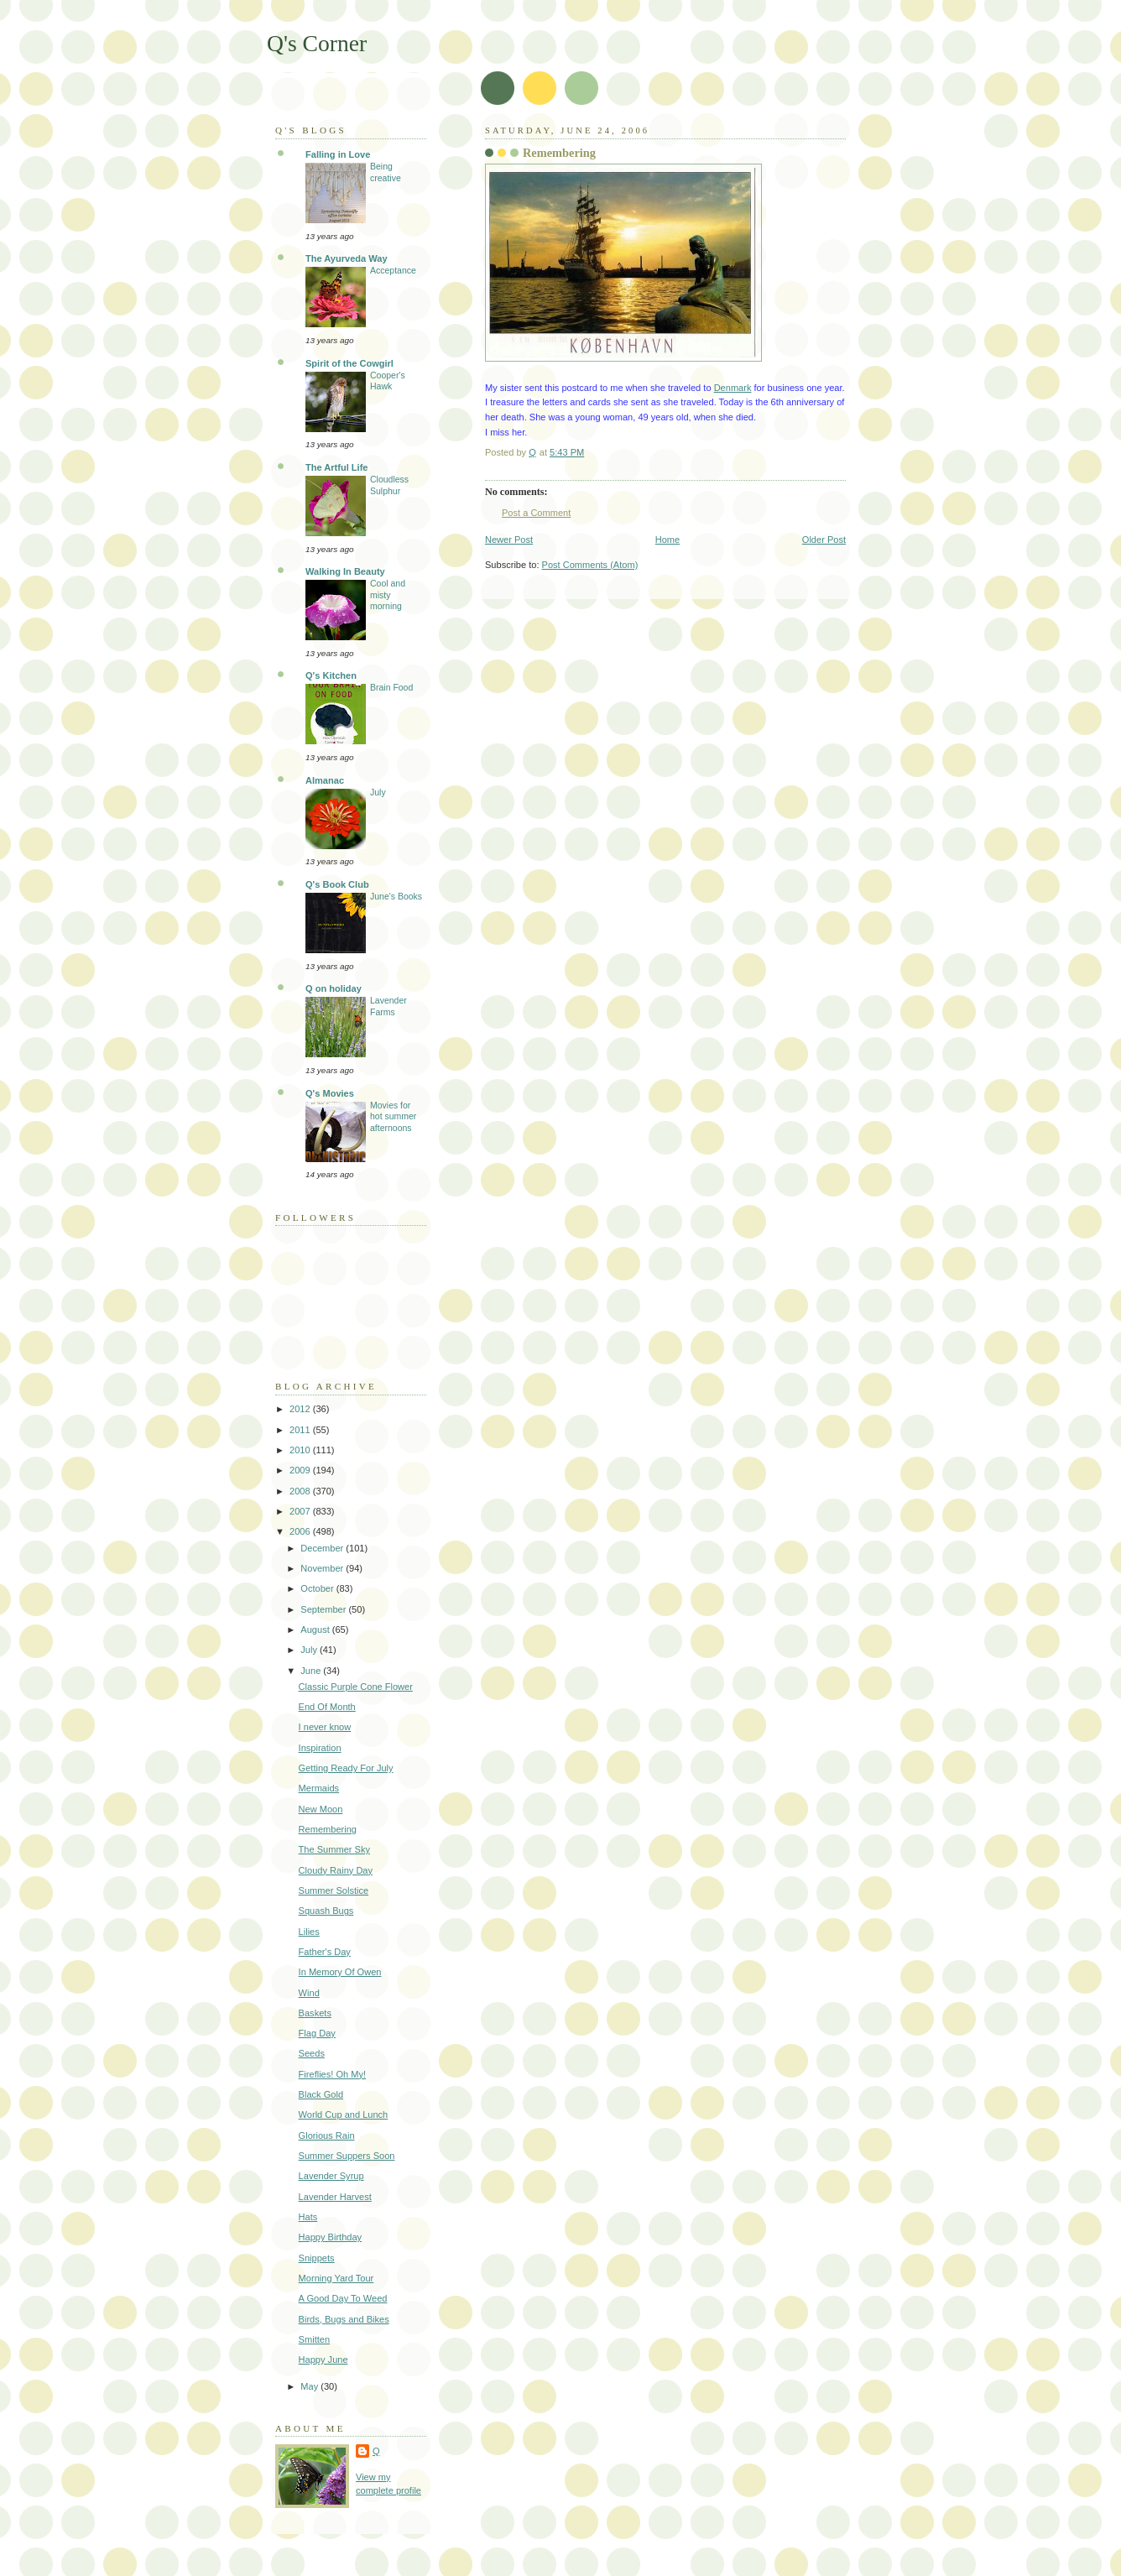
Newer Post (509, 539)
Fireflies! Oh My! (332, 2074)
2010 (301, 1450)
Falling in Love (337, 154)
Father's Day (325, 1952)
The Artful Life (336, 467)
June (311, 1671)
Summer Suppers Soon (347, 2156)
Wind (309, 1993)
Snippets (317, 2258)
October (318, 1588)
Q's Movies (329, 1093)
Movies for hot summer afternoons (393, 1117)
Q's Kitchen (331, 675)
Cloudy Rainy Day (336, 1870)
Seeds (312, 2053)
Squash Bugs (326, 1911)
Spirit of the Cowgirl (349, 363)
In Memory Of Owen (340, 1972)
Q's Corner (317, 43)
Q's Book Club (337, 884)
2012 (301, 1409)
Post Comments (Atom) (590, 565)
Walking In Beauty (345, 571)
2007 (301, 1511)
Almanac (324, 780)
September (324, 1609)
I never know (325, 1727)
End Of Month (327, 1707)
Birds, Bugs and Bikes (344, 2319)
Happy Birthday (330, 2237)
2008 (301, 1491)
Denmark (733, 388)
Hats (308, 2217)
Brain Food (391, 687)
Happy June (323, 2359)
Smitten (314, 2339)
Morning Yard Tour (336, 2278)
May (310, 2386)
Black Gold (321, 2094)
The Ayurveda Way (346, 258)
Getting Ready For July (346, 1768)
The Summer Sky (334, 1849)
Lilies (309, 1932)
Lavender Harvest (335, 2197)
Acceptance (393, 270)
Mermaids (319, 1788)
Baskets (315, 2013)
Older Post (824, 539)
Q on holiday (333, 988)
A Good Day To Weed (343, 2298)
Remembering (328, 1829)
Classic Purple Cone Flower (356, 1687)
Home (667, 539)
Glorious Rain (327, 2135)
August (315, 1629)
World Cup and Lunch (343, 2114)
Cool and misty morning (387, 595)
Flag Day (317, 2033)
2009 (301, 1470)
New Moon (321, 1809)
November (323, 1568)
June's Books (396, 896)
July (378, 792)
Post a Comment (536, 513)
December (323, 1548)
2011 (301, 1430)
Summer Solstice (334, 1890)
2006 (301, 1531)
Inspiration (320, 1748)
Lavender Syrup (331, 2176)
